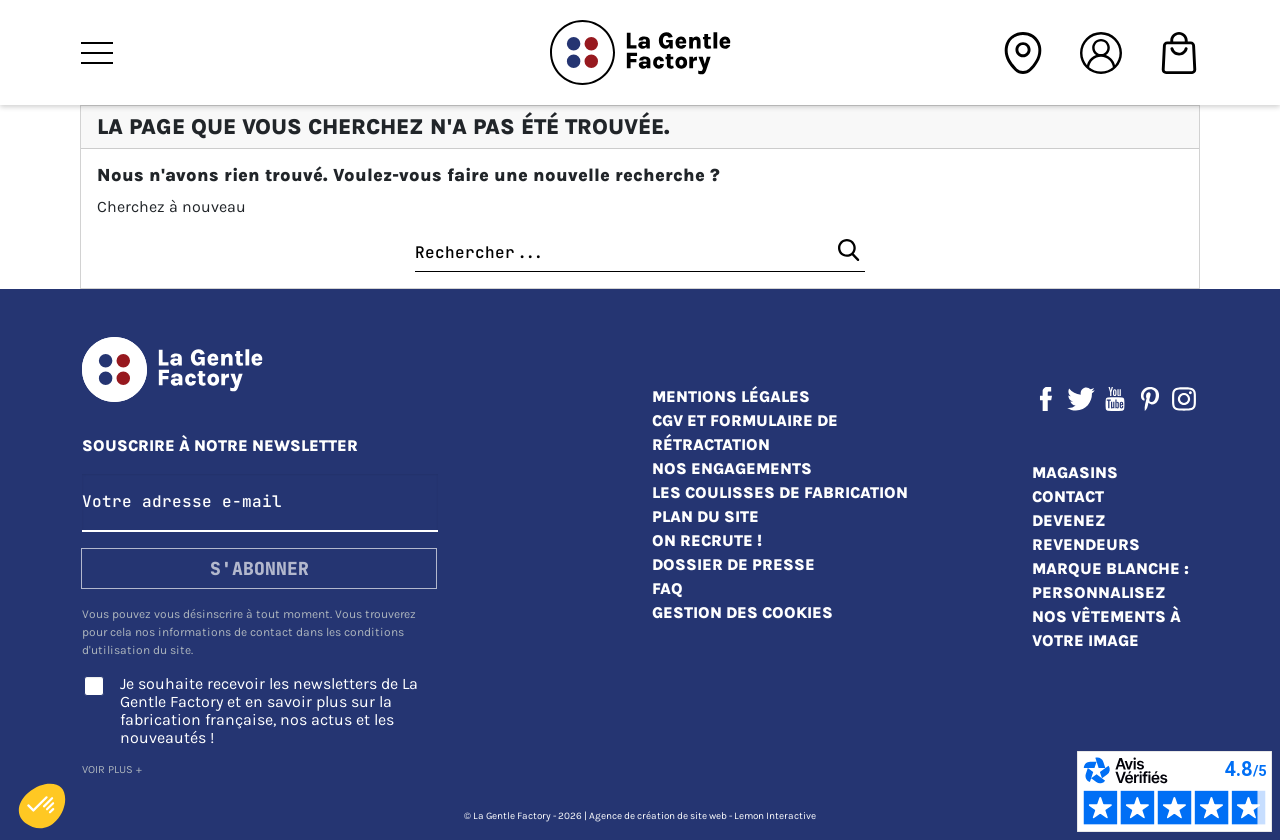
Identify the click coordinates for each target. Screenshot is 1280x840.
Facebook (1046, 399)
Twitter (1081, 399)
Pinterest (1150, 399)
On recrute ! (707, 540)
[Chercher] (640, 253)
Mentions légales (731, 396)
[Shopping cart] (1179, 50)
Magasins (1075, 472)
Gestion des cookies (742, 612)
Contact (1068, 496)
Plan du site (705, 516)
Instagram (1184, 399)
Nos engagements (732, 468)
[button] (42, 806)
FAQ (667, 588)
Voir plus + (112, 769)
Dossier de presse (733, 564)
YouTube (1115, 399)
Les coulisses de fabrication (780, 492)
